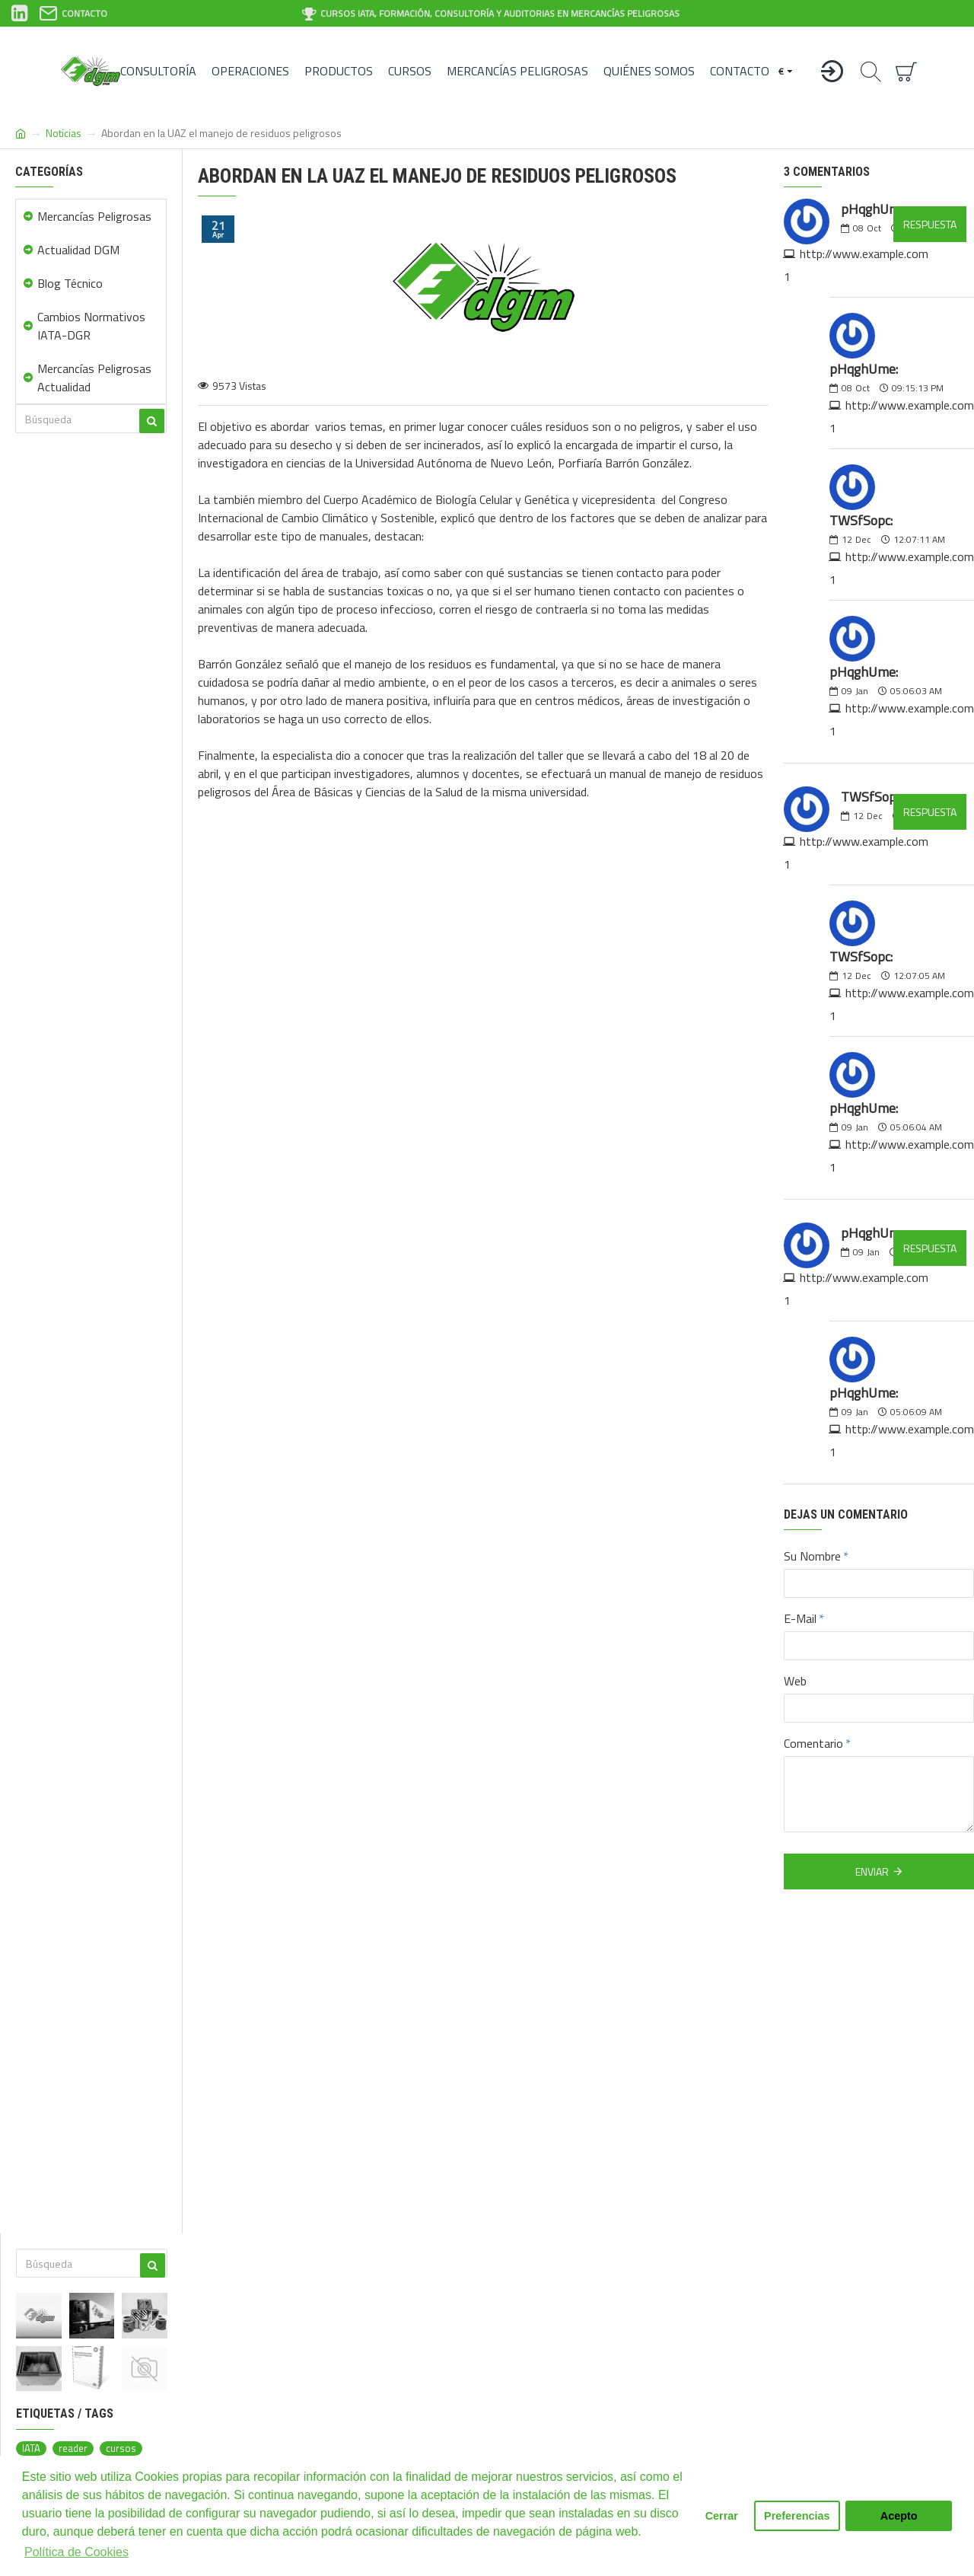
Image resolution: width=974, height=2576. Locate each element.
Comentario (813, 1743)
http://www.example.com (864, 253)
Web (795, 1681)
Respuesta (929, 224)
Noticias (63, 133)
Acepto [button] (899, 2516)
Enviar (872, 1871)
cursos (121, 2448)
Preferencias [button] (796, 2516)
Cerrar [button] (721, 2516)
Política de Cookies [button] (76, 2552)
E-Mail (800, 1618)
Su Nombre (812, 1556)
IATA (31, 2448)
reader (73, 2448)
